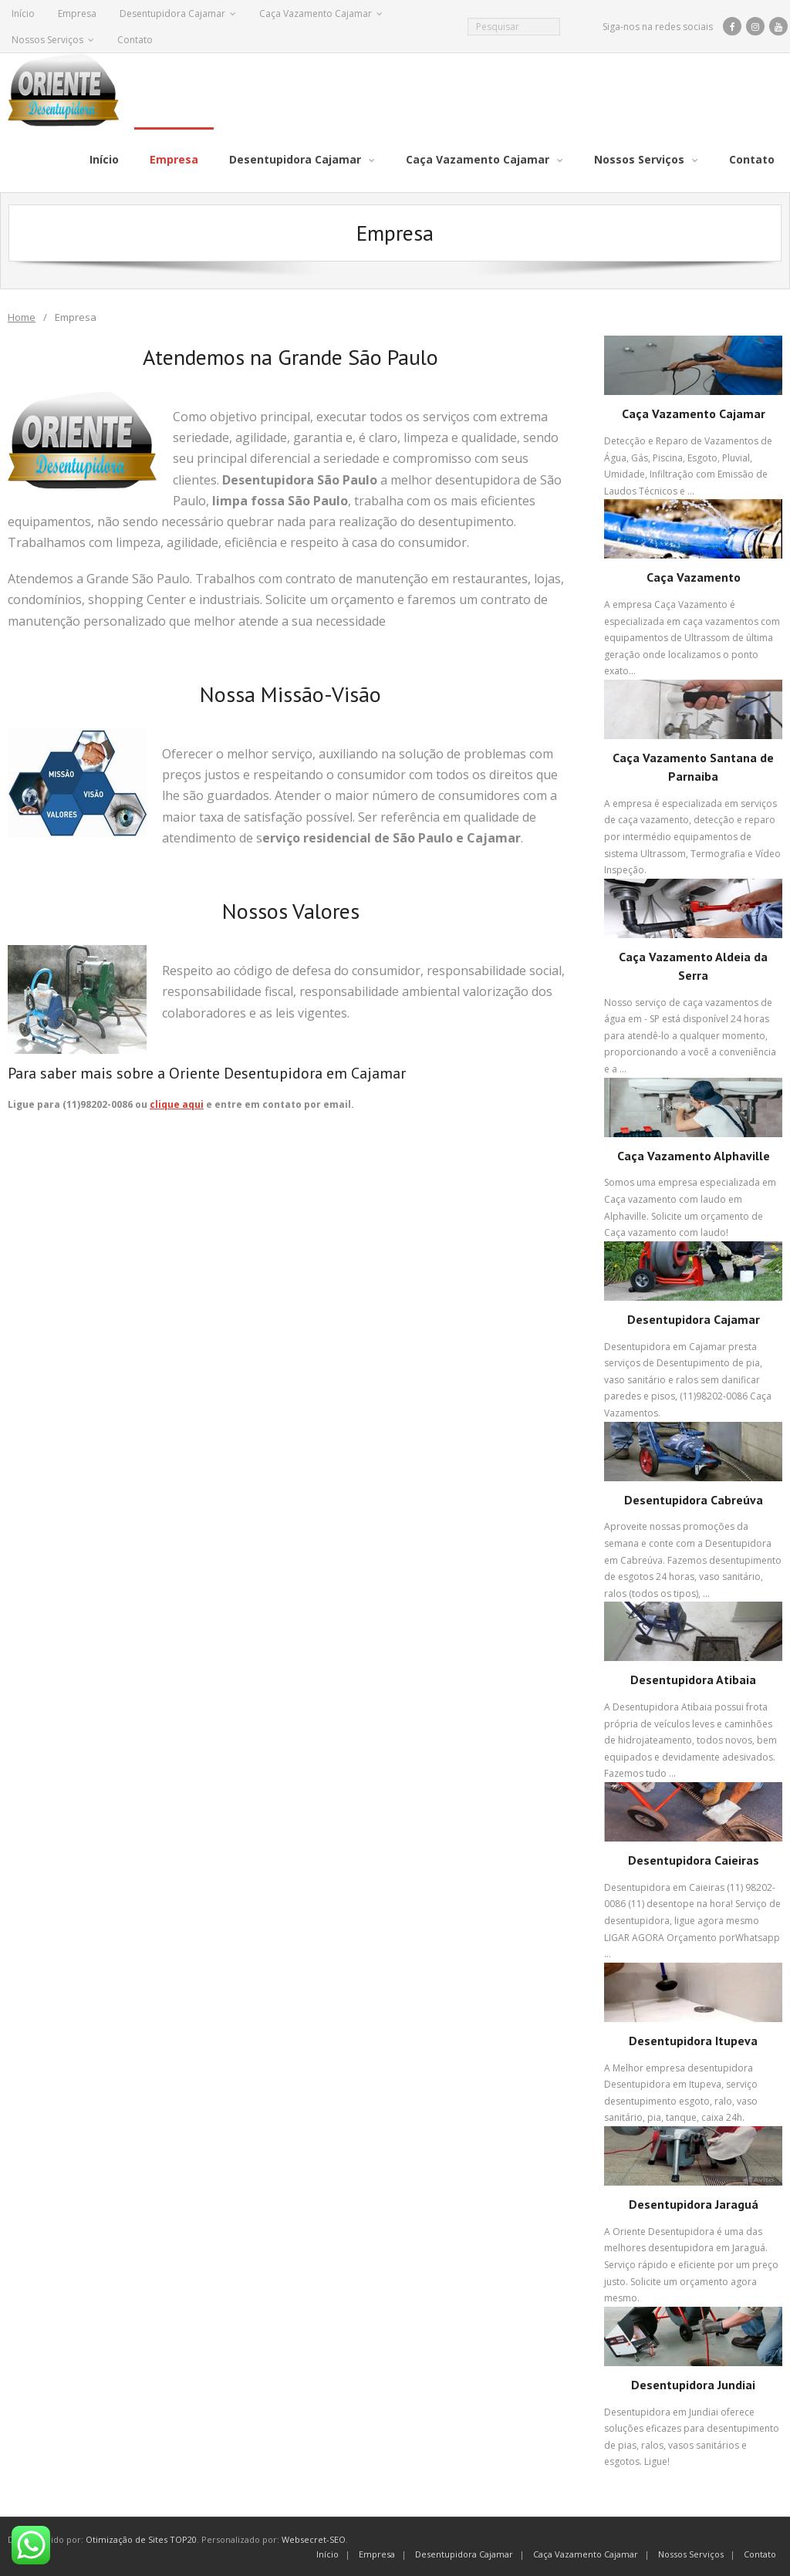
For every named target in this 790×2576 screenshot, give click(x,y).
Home (21, 316)
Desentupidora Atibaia (693, 1678)
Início (23, 13)
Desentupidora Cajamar (172, 13)
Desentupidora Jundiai (693, 2384)
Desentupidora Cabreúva (693, 1498)
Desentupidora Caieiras (693, 1859)
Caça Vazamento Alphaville (693, 1154)
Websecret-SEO (314, 2538)
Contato (135, 39)
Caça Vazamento (694, 576)
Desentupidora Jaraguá (693, 2203)
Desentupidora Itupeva (693, 2040)
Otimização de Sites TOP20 (141, 2538)
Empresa (77, 13)
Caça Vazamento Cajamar (315, 13)
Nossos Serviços (47, 39)
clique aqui (177, 1103)
